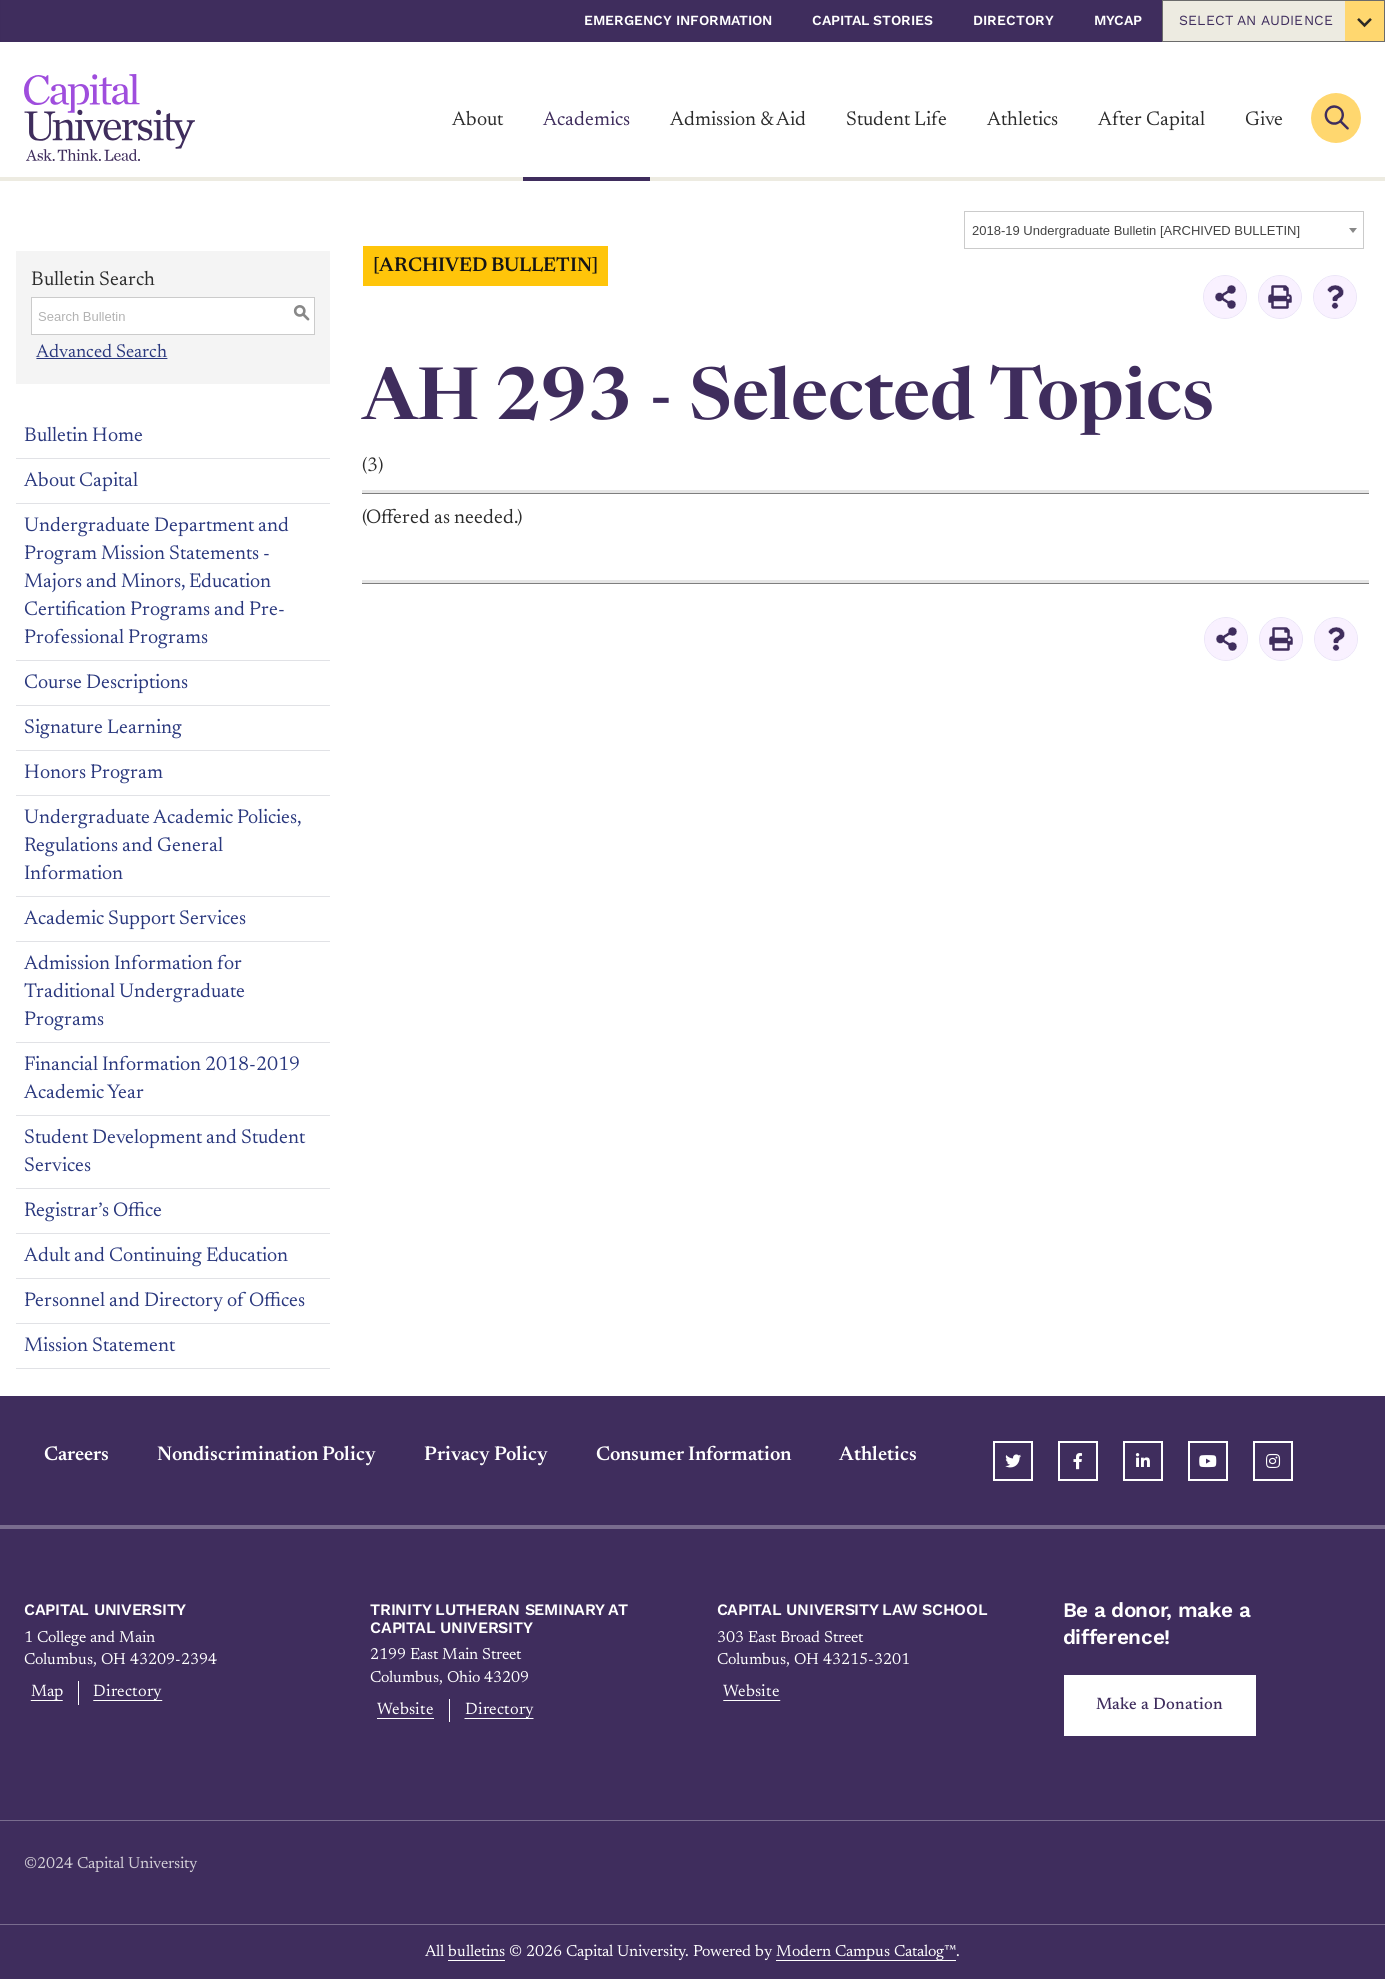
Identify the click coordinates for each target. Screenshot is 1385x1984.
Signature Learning (103, 728)
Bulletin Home (83, 436)
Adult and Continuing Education (156, 1256)
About (477, 120)
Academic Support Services (135, 919)
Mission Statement (99, 1346)
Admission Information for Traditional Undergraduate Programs (134, 992)
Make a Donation (1167, 1708)
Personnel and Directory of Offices (164, 1301)
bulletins (476, 1956)
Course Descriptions (106, 683)
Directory (1013, 20)
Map (43, 1695)
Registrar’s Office (93, 1211)
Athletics (1022, 120)
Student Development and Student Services (164, 1152)
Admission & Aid (738, 120)
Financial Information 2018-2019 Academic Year (162, 1079)
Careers (56, 1455)
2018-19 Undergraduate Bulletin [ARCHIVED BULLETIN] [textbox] (1136, 230)
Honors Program (93, 773)
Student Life (896, 120)
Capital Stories (872, 20)
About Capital (81, 481)
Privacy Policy (466, 1455)
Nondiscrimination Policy (246, 1455)
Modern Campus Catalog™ (866, 1956)
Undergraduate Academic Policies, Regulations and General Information (163, 846)
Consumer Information (673, 1455)
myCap (1118, 20)
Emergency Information (678, 20)
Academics (586, 120)
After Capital (1151, 120)
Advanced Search (102, 352)
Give (1264, 120)
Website (402, 1713)
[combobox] (1164, 230)
